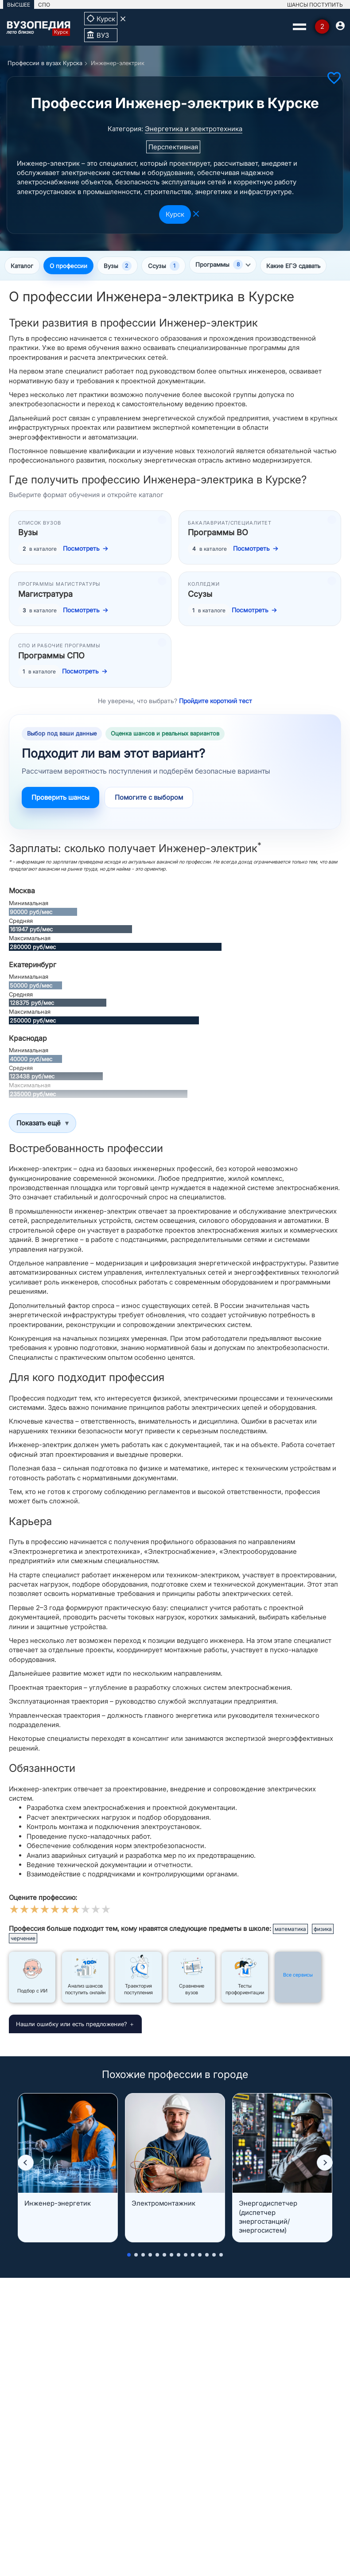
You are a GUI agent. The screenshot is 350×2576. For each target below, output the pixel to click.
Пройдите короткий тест (215, 701)
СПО (44, 4)
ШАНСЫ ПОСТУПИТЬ (315, 4)
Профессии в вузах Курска (45, 62)
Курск (175, 214)
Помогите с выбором (149, 798)
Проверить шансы (60, 798)
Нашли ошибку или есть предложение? (71, 2024)
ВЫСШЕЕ (18, 4)
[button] (26, 2163)
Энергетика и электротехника (193, 129)
